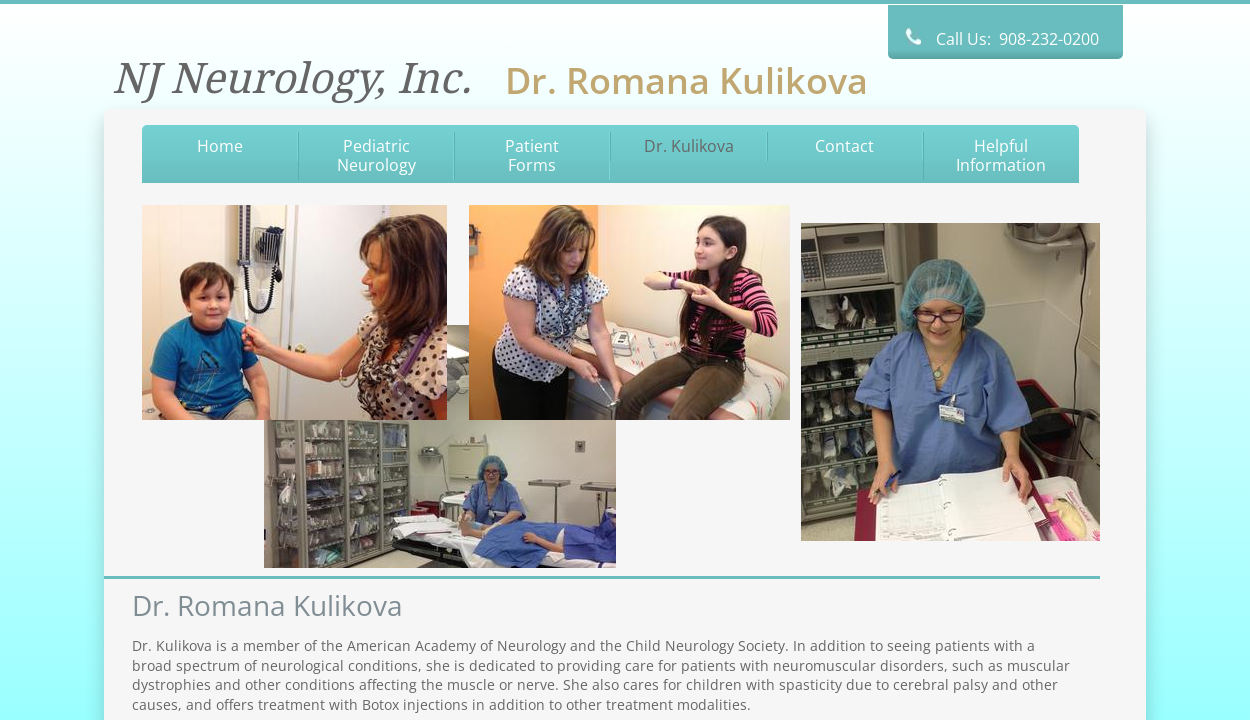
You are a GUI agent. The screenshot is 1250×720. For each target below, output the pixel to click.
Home (220, 146)
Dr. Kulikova (689, 146)
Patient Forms (532, 155)
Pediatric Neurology (376, 155)
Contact (844, 146)
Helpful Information (1001, 155)
